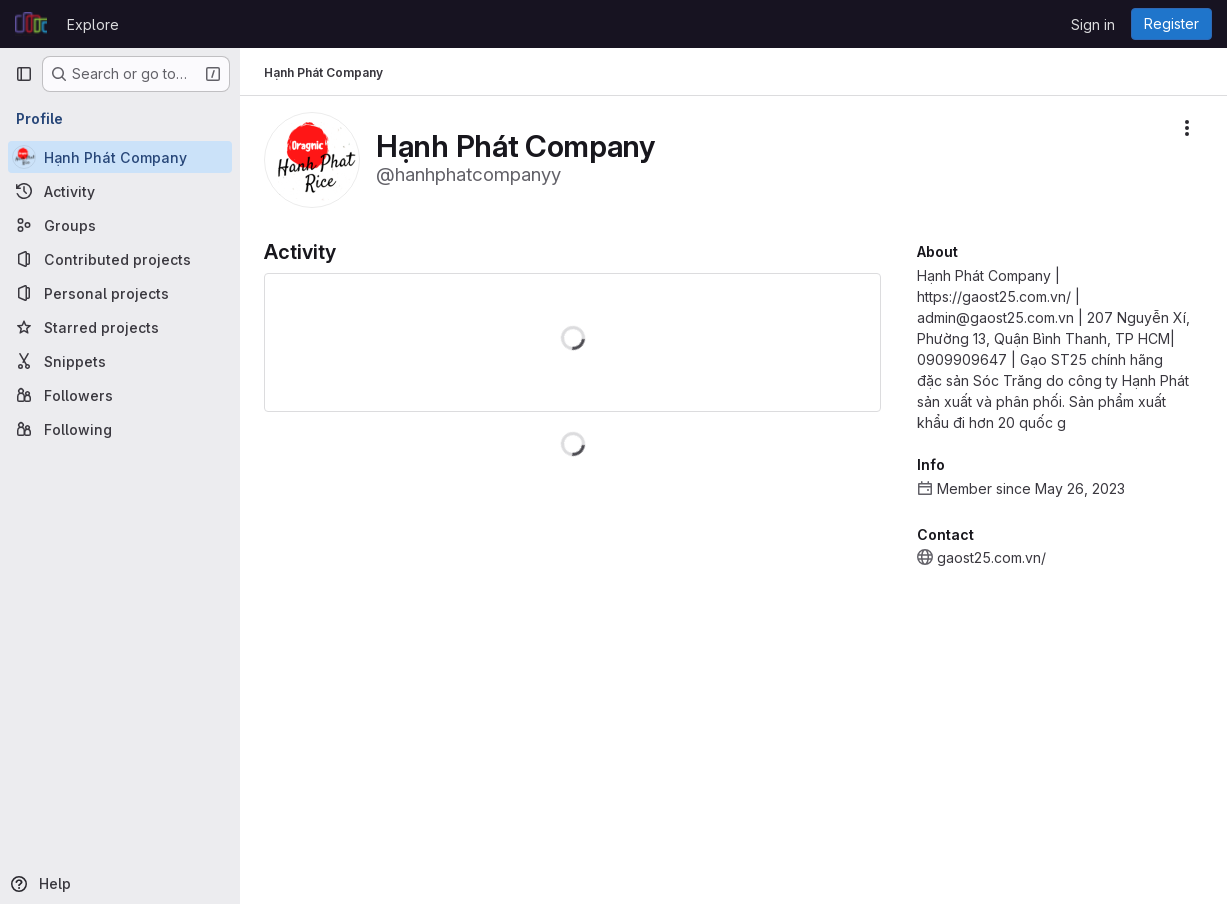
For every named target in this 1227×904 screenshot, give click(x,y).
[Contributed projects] (120, 259)
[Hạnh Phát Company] (120, 157)
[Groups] (120, 225)
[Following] (120, 429)
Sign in (1093, 24)
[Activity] (120, 191)
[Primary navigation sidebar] (24, 74)
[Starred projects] (120, 327)
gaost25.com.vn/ (991, 557)
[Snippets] (120, 361)
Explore (93, 24)
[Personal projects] (120, 293)
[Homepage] (31, 24)
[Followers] (120, 395)
